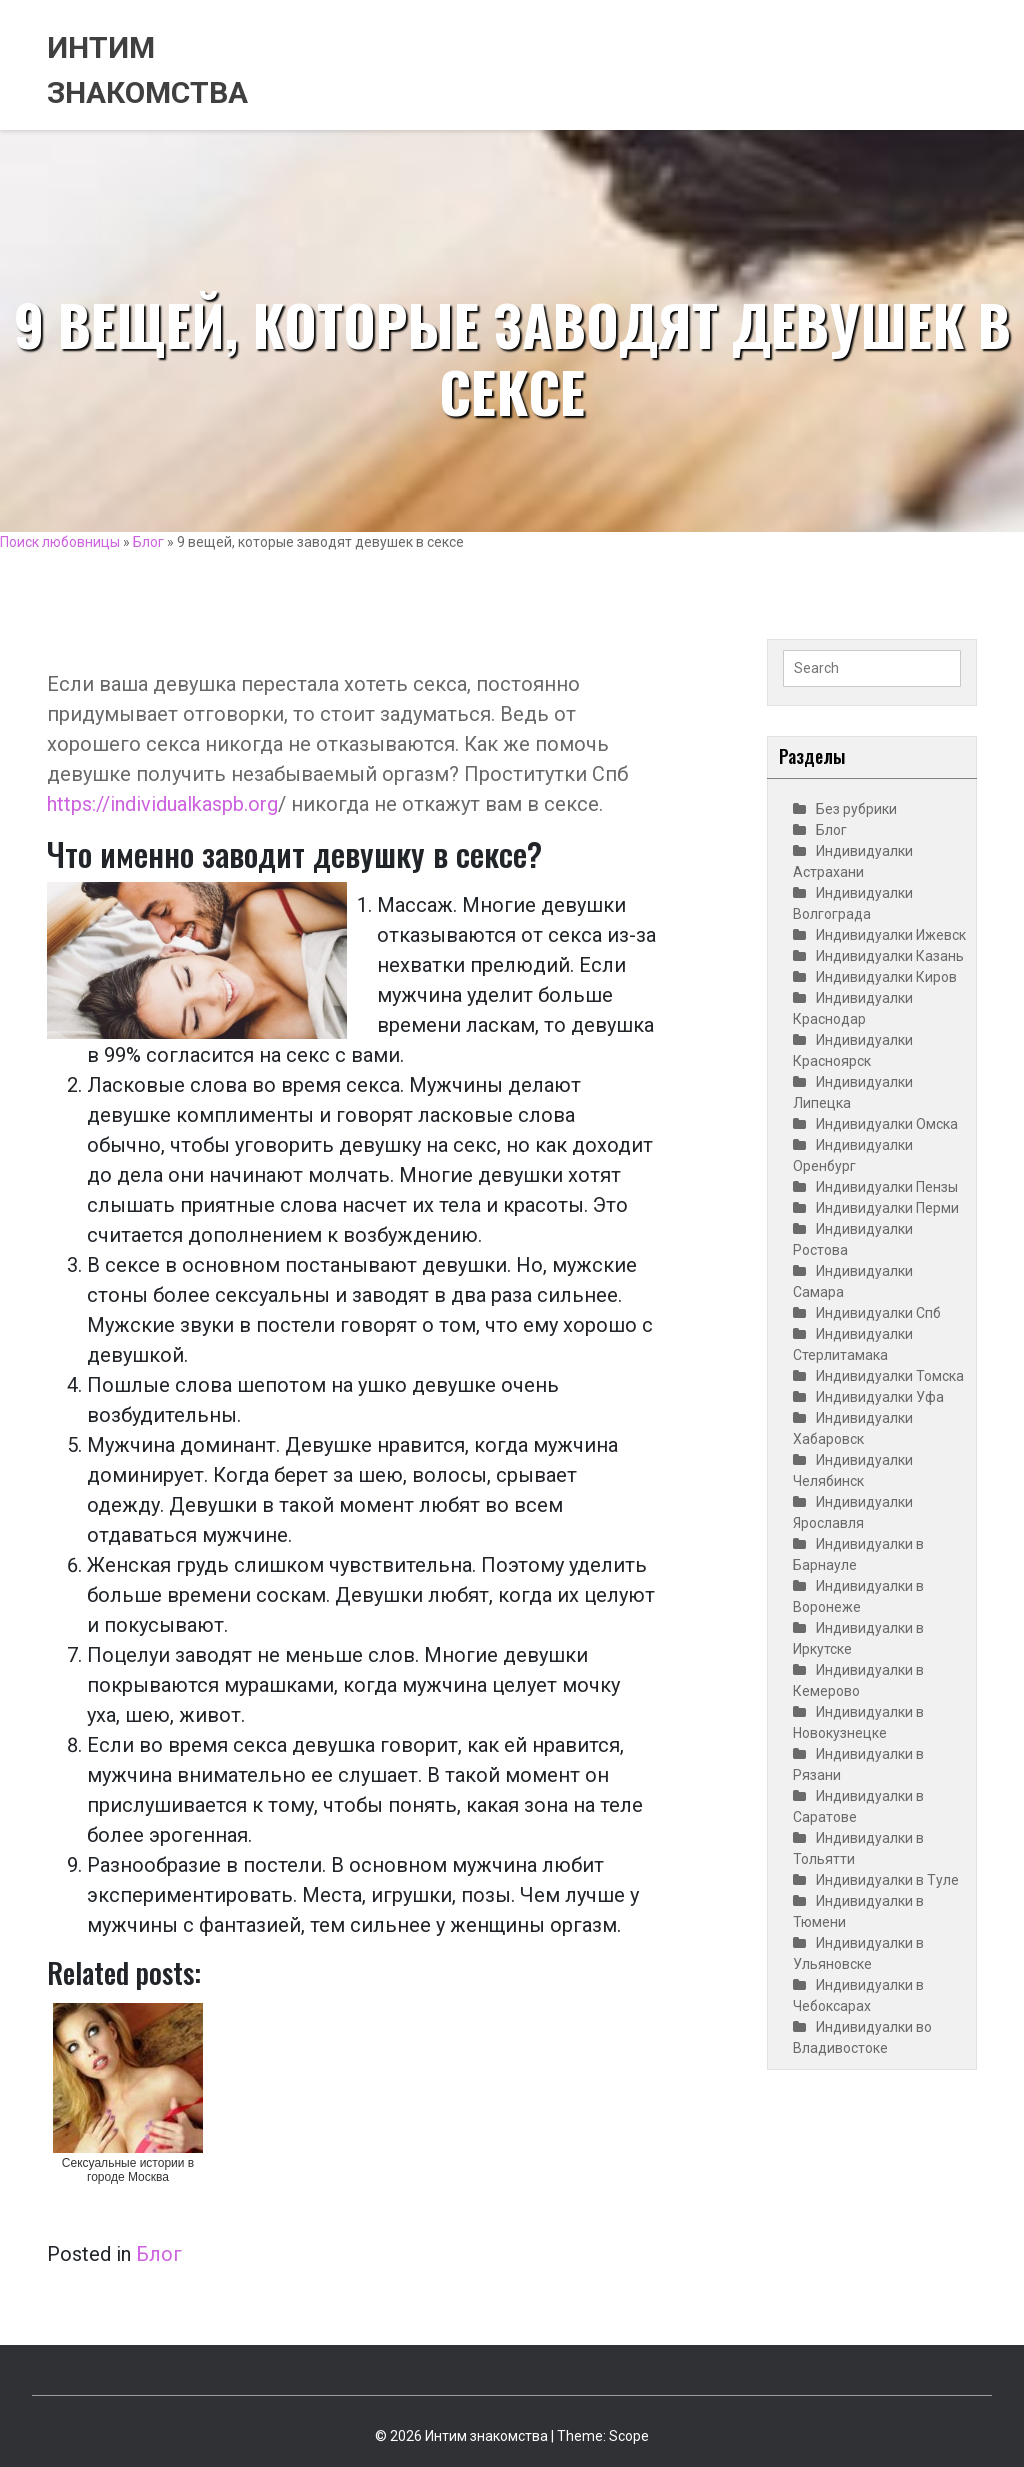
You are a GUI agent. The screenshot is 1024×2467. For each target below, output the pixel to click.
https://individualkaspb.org (162, 804)
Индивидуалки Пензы (887, 1187)
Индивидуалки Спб (878, 1313)
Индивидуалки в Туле (887, 1880)
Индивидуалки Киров (886, 977)
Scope (629, 2436)
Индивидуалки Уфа (880, 1397)
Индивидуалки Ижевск (891, 935)
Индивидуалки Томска (890, 1376)
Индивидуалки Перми (887, 1208)
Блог (148, 542)
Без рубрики (856, 809)
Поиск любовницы (60, 542)
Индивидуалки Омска (887, 1124)
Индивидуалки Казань (890, 956)
